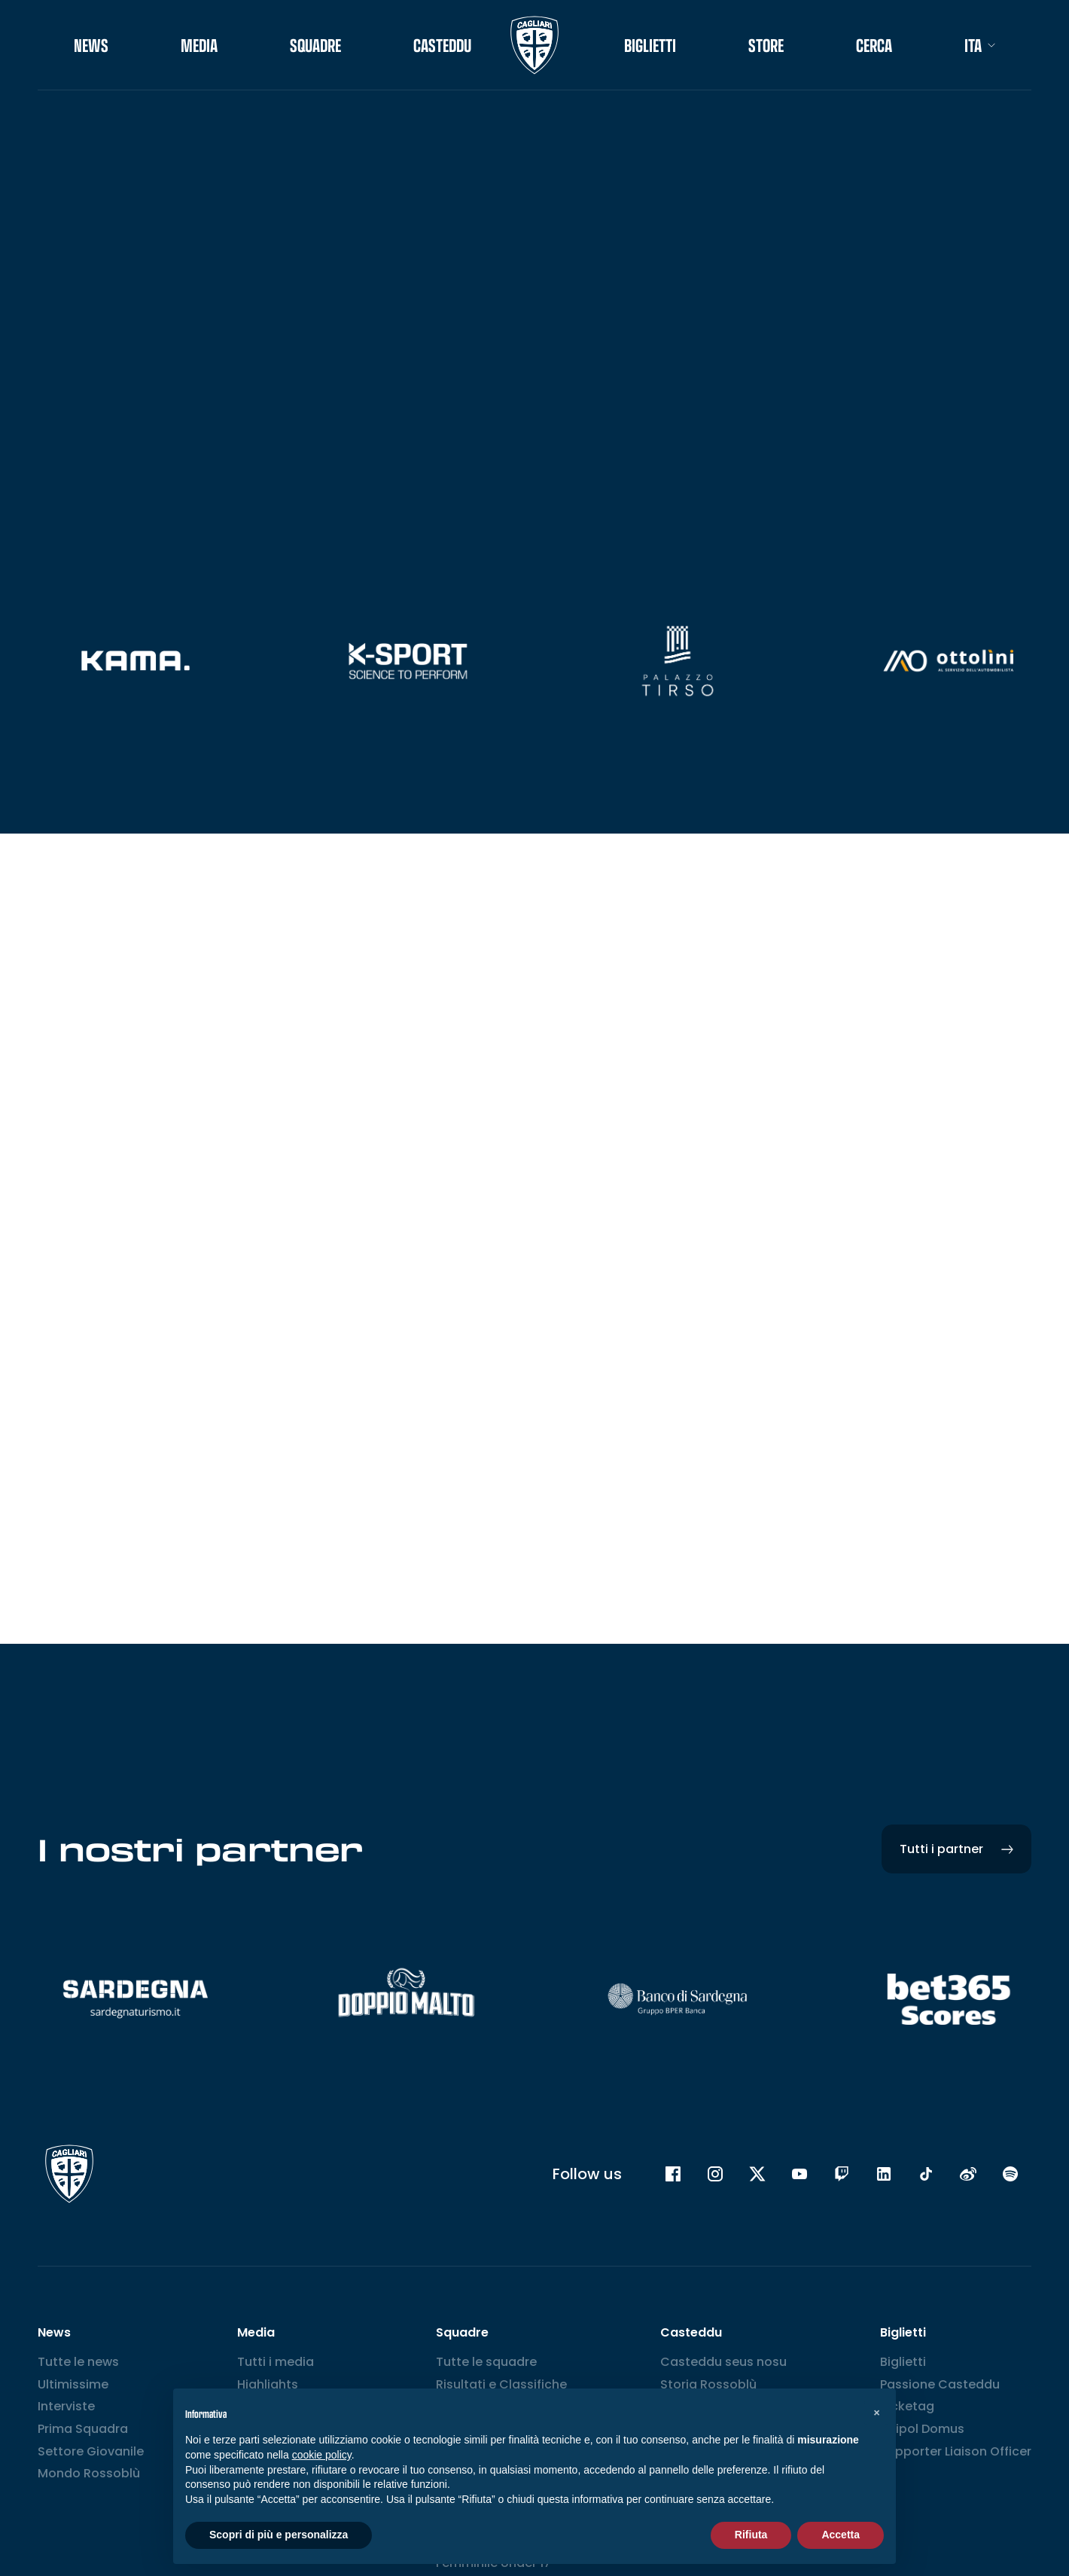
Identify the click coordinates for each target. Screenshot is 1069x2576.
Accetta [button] (840, 2535)
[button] (876, 2413)
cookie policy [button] (322, 2455)
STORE (766, 45)
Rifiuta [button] (751, 2535)
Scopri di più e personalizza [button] (278, 2535)
